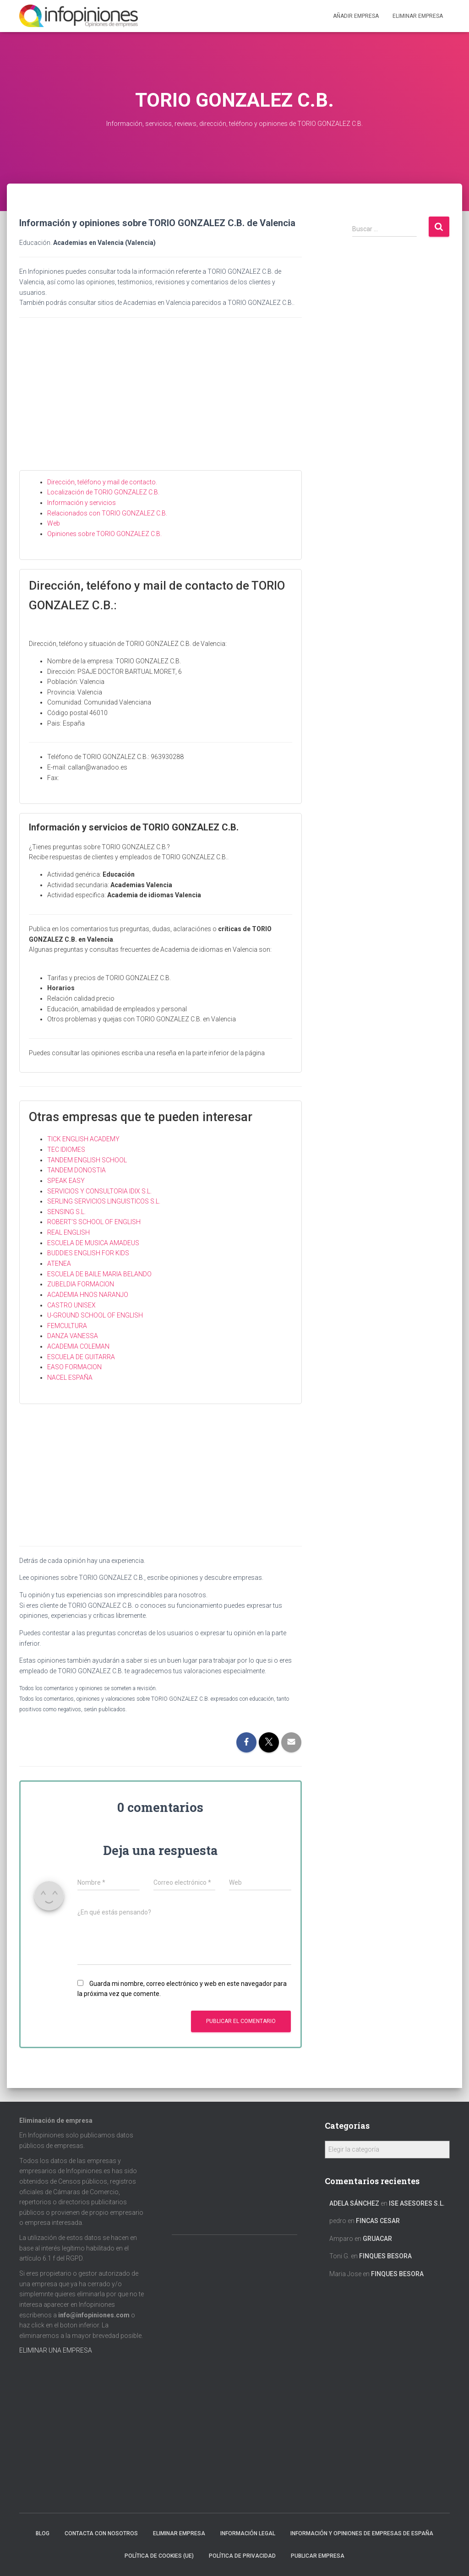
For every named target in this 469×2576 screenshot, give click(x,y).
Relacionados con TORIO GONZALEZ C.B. (107, 513)
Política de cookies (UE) (159, 2556)
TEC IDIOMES (66, 1149)
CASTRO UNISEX (71, 1305)
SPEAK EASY (66, 1180)
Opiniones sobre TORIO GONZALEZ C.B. (104, 533)
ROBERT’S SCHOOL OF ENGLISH (94, 1222)
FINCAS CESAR (378, 2220)
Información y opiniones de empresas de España (361, 2533)
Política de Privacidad (242, 2556)
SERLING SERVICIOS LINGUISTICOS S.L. (103, 1201)
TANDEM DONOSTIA (76, 1170)
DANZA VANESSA (72, 1336)
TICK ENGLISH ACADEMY (83, 1139)
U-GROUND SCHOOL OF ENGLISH (95, 1315)
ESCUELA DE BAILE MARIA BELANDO (99, 1274)
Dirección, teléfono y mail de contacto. (102, 482)
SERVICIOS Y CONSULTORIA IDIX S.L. (99, 1191)
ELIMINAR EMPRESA (418, 16)
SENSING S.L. (66, 1211)
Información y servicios (81, 502)
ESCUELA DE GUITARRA (81, 1357)
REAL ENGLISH (68, 1232)
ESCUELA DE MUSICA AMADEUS (93, 1243)
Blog (42, 2533)
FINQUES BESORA (385, 2256)
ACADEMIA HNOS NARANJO (87, 1294)
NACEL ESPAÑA (70, 1377)
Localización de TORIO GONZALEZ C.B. (103, 492)
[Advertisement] (160, 401)
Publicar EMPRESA (317, 2556)
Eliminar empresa (179, 2533)
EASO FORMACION (74, 1367)
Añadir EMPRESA (356, 16)
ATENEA (59, 1263)
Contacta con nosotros (101, 2533)
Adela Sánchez (354, 2203)
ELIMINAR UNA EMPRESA (55, 2350)
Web (53, 523)
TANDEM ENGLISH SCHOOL (87, 1160)
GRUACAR (377, 2238)
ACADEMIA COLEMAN (78, 1346)
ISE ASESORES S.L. (417, 2203)
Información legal (247, 2533)
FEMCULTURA (67, 1325)
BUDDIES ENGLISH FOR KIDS (88, 1253)
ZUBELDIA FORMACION (80, 1284)
